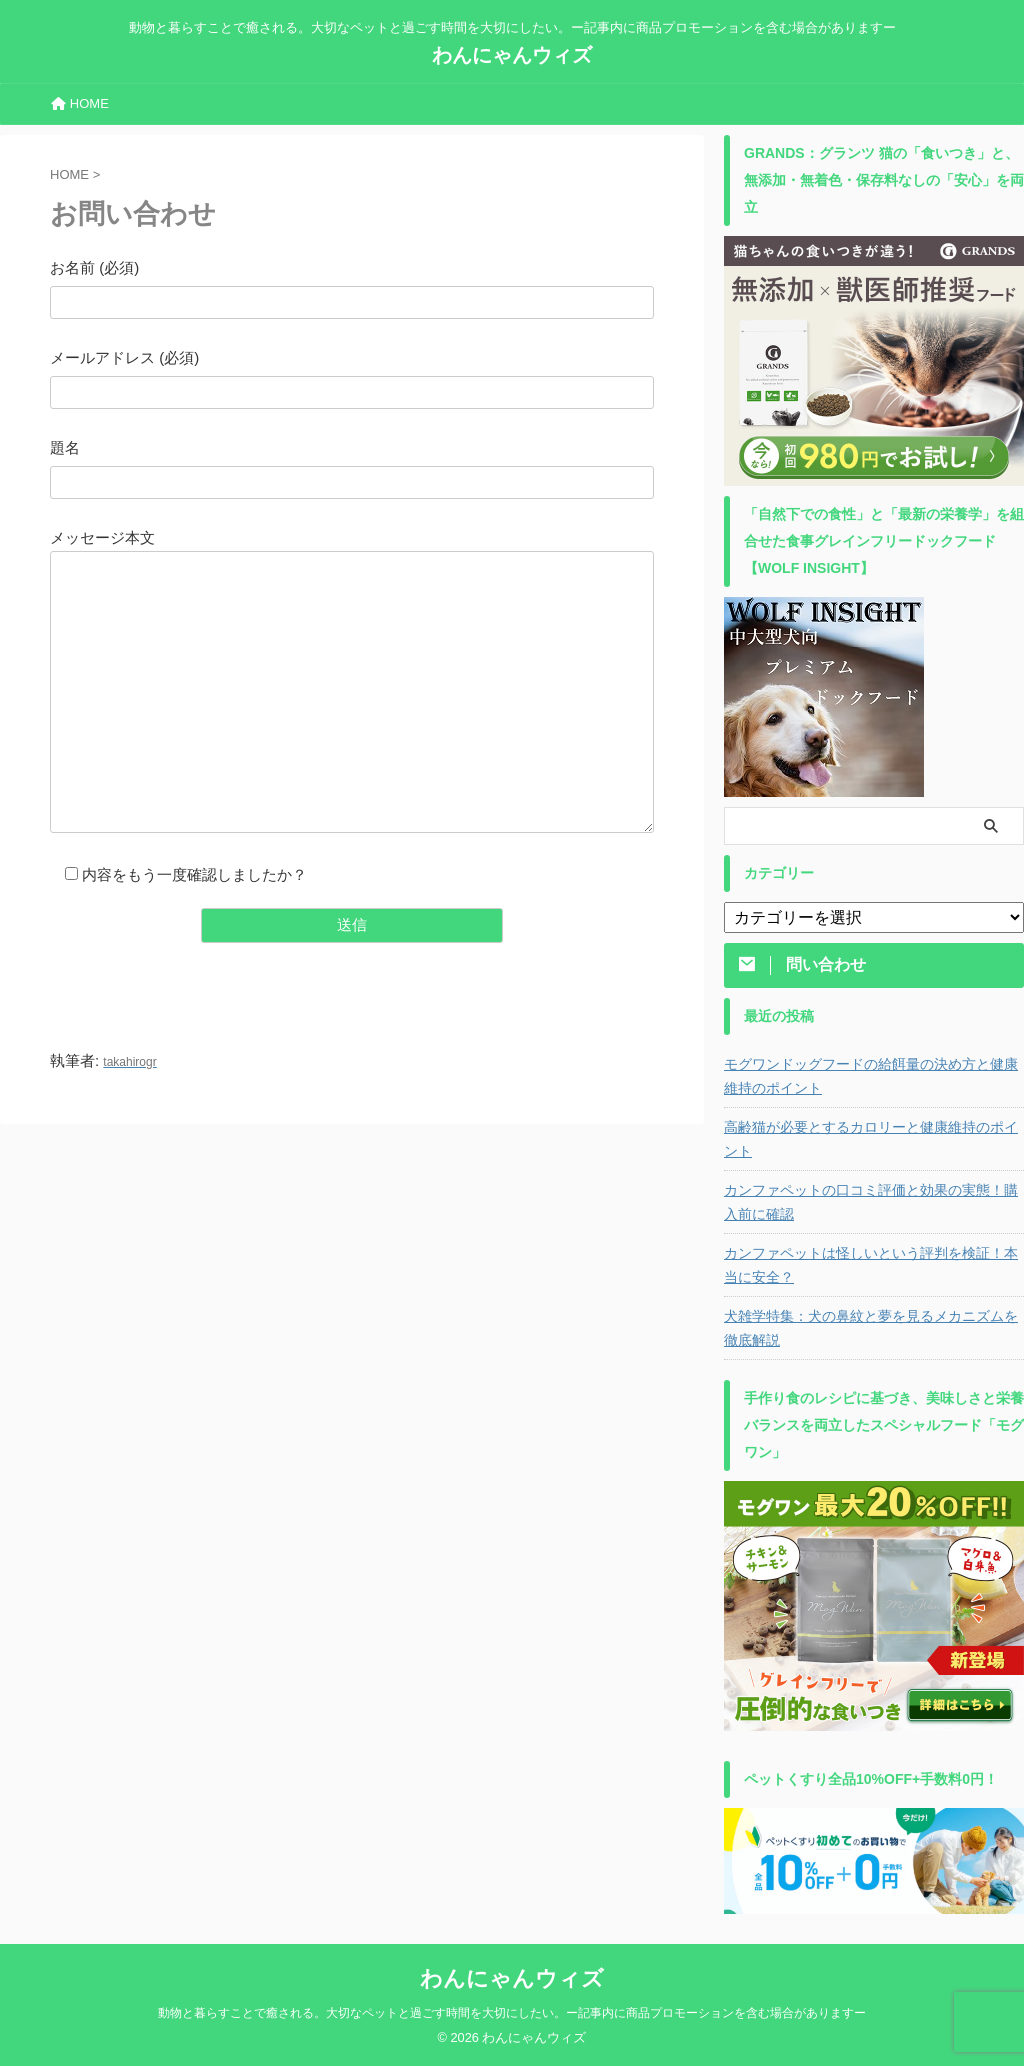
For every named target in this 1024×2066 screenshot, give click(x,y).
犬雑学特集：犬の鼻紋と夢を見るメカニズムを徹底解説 (871, 1328)
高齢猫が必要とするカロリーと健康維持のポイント (871, 1139)
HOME (80, 103)
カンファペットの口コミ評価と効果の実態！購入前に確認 (871, 1202)
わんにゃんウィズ (512, 55)
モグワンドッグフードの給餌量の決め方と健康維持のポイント (871, 1076)
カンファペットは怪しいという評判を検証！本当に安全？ (871, 1265)
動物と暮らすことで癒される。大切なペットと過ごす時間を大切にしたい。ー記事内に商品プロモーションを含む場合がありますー (512, 2013)
